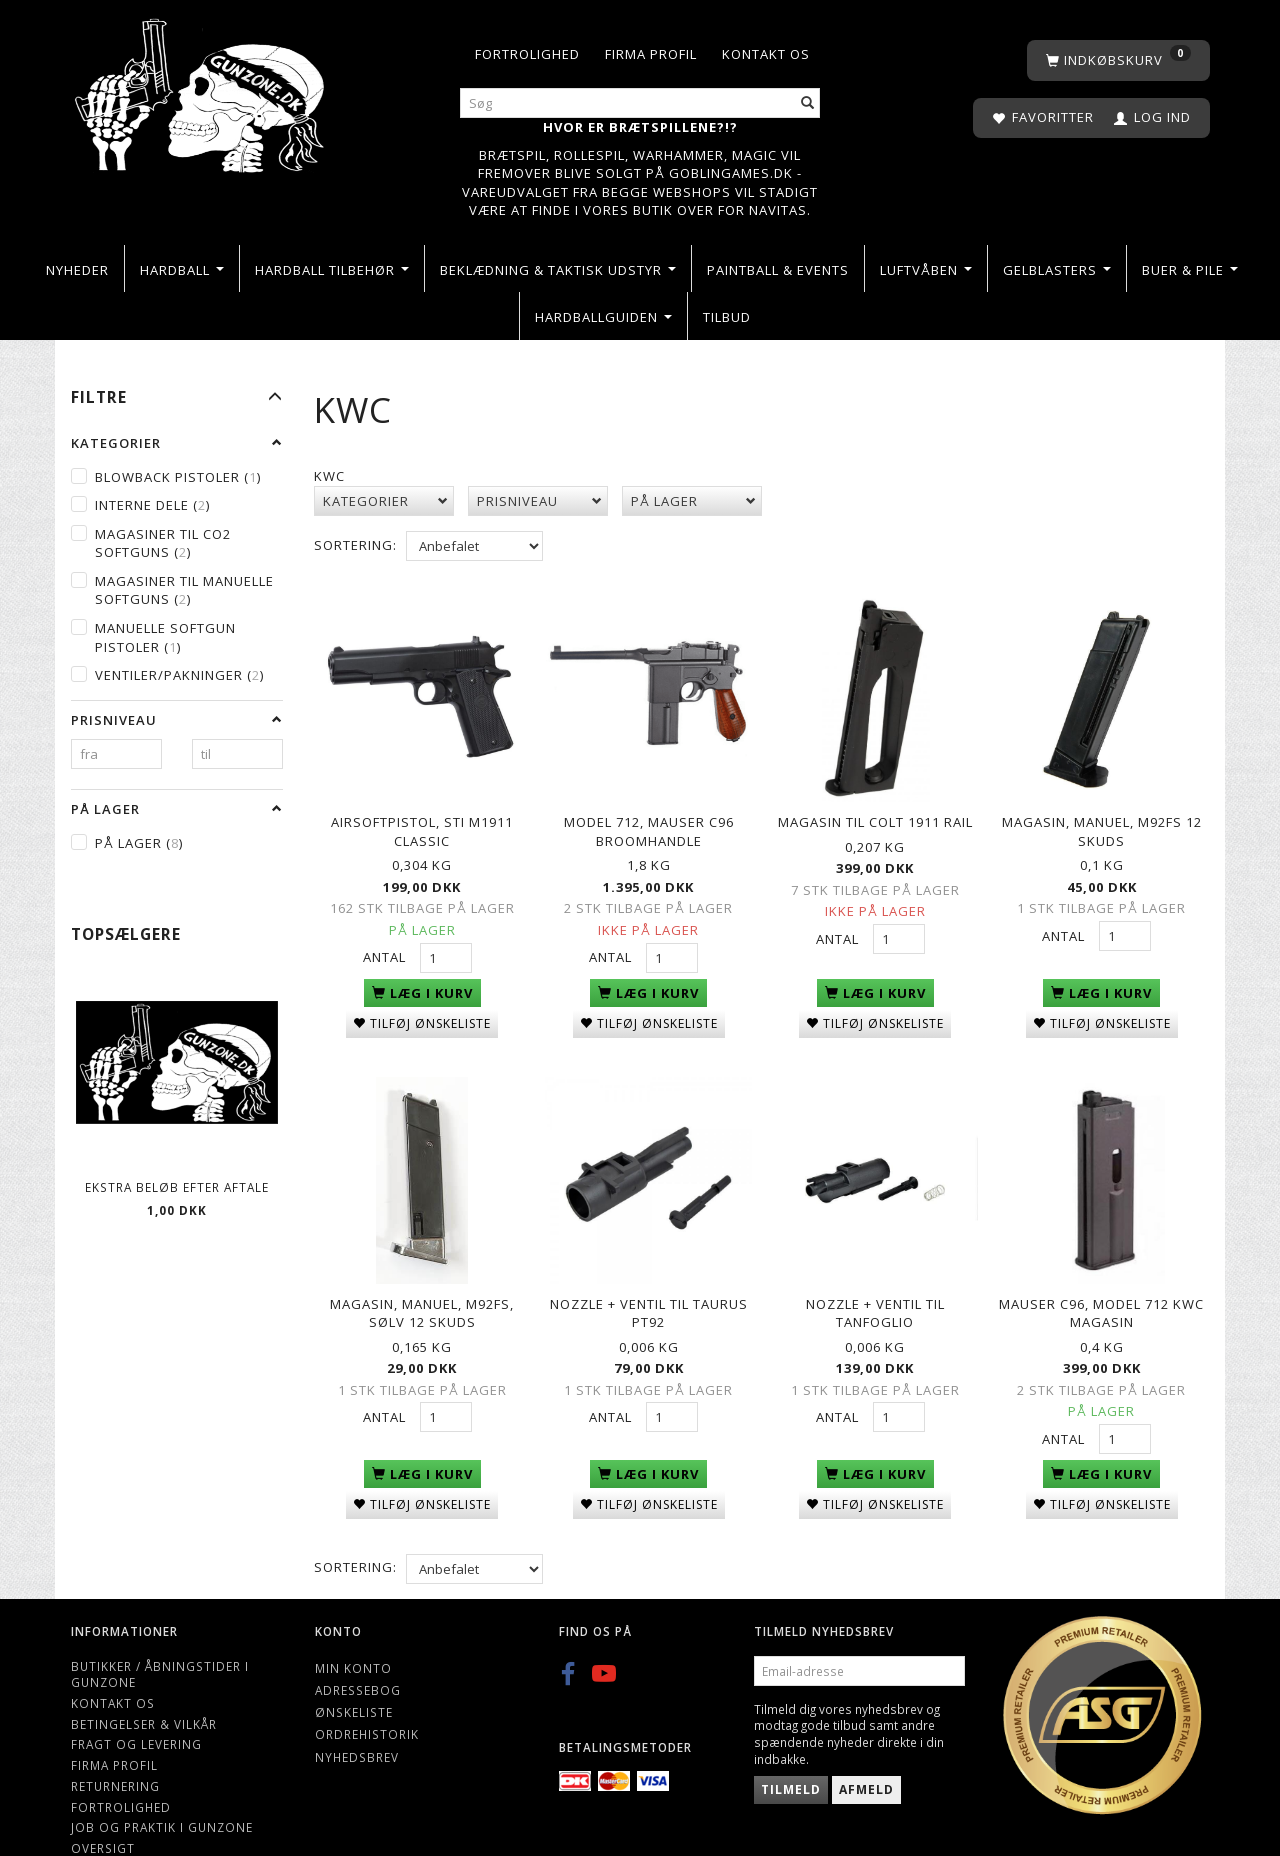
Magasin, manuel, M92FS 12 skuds (1102, 817)
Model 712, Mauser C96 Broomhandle (649, 817)
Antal (386, 943)
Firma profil (651, 54)
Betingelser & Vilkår (144, 1682)
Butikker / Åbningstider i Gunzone (160, 1632)
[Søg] (808, 103)
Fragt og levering (136, 1703)
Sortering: (355, 545)
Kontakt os (766, 54)
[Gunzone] (201, 90)
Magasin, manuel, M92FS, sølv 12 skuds (422, 1277)
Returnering (115, 1744)
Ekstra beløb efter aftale (177, 1187)
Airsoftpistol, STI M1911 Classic (422, 817)
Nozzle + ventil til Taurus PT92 (649, 1277)
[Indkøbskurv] (1118, 60)
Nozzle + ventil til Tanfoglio (875, 1277)
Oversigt (103, 1806)
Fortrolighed (527, 54)
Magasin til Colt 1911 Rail (875, 808)
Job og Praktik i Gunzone (162, 1786)
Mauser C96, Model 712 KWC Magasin (1101, 1277)
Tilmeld (791, 1748)
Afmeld (866, 1748)
